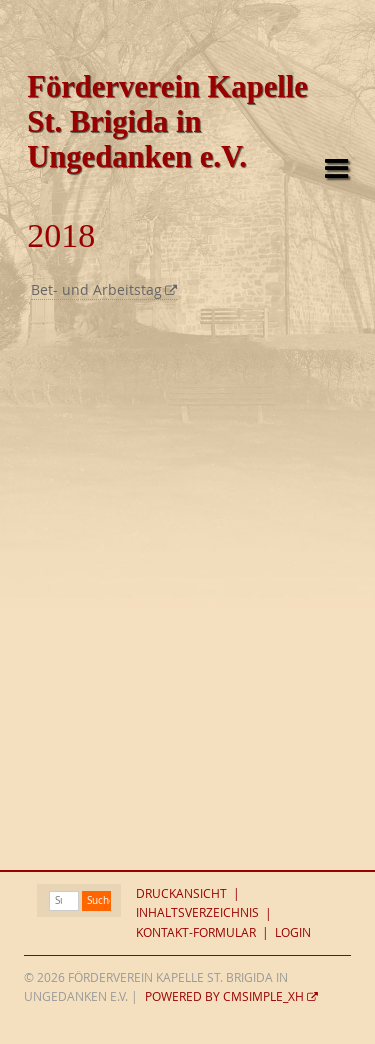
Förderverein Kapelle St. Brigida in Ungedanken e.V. (167, 122)
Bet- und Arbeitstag (96, 290)
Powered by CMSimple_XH (224, 996)
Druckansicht (181, 893)
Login (293, 932)
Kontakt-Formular (196, 932)
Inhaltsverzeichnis (197, 913)
